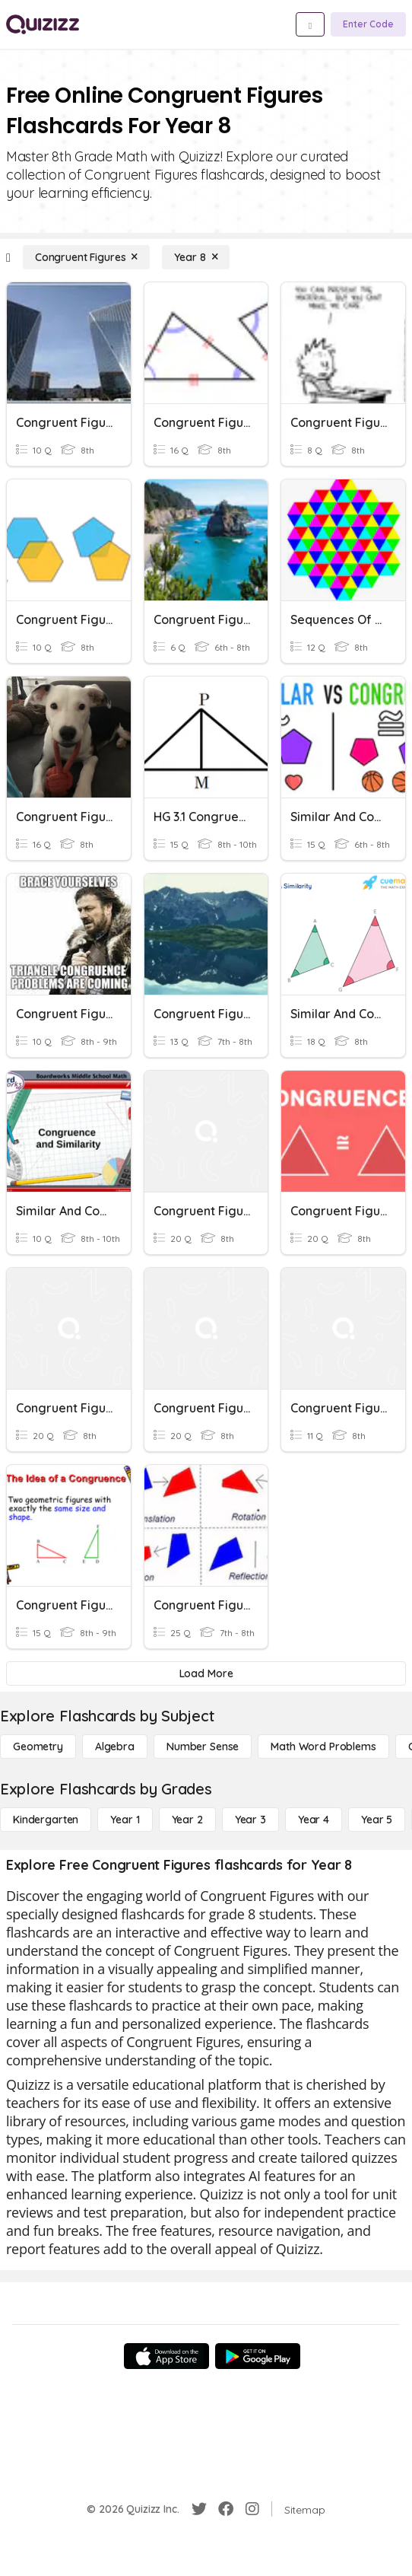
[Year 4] (313, 1819)
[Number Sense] (203, 1746)
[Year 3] (250, 1819)
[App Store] (166, 2356)
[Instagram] (252, 2509)
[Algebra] (114, 1746)
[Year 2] (187, 1819)
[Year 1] (124, 1819)
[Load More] (206, 1673)
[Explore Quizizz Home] (42, 24)
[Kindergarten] (45, 1819)
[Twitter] (199, 2509)
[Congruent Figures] (87, 257)
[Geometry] (38, 1746)
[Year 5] (376, 1819)
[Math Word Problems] (323, 1746)
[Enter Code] (368, 24)
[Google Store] (257, 2356)
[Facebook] (225, 2509)
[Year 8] (196, 257)
